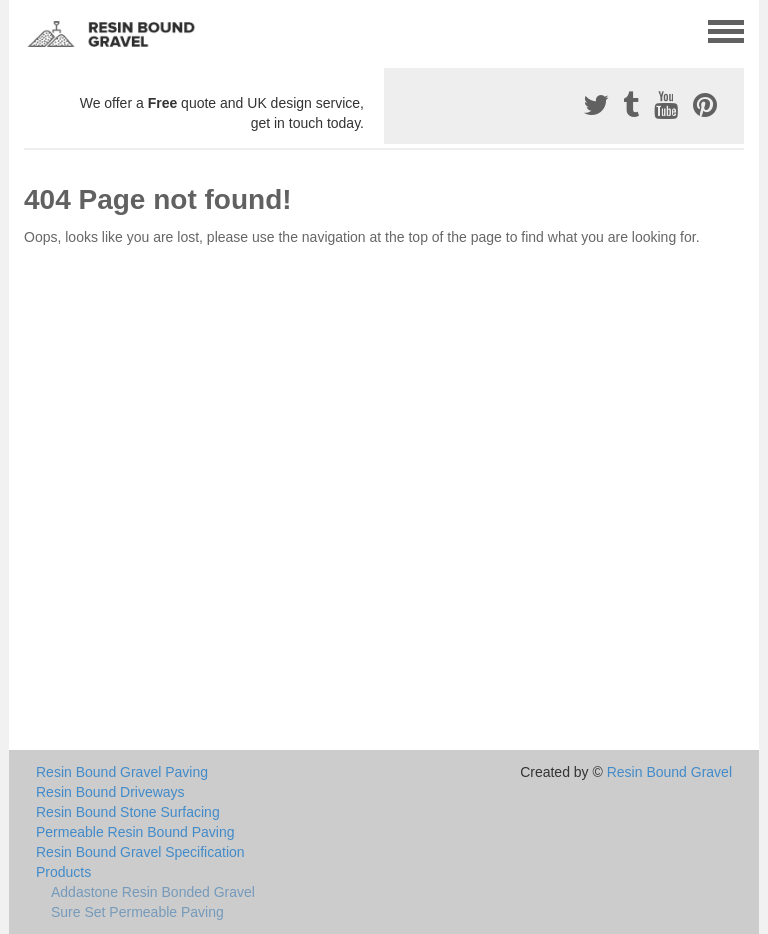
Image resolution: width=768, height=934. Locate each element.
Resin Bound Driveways (110, 792)
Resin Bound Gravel (669, 772)
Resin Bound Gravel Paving (122, 772)
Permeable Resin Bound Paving (135, 832)
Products (63, 872)
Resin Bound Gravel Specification (140, 852)
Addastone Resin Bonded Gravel (153, 892)
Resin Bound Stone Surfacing (128, 812)
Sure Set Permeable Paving (137, 912)
